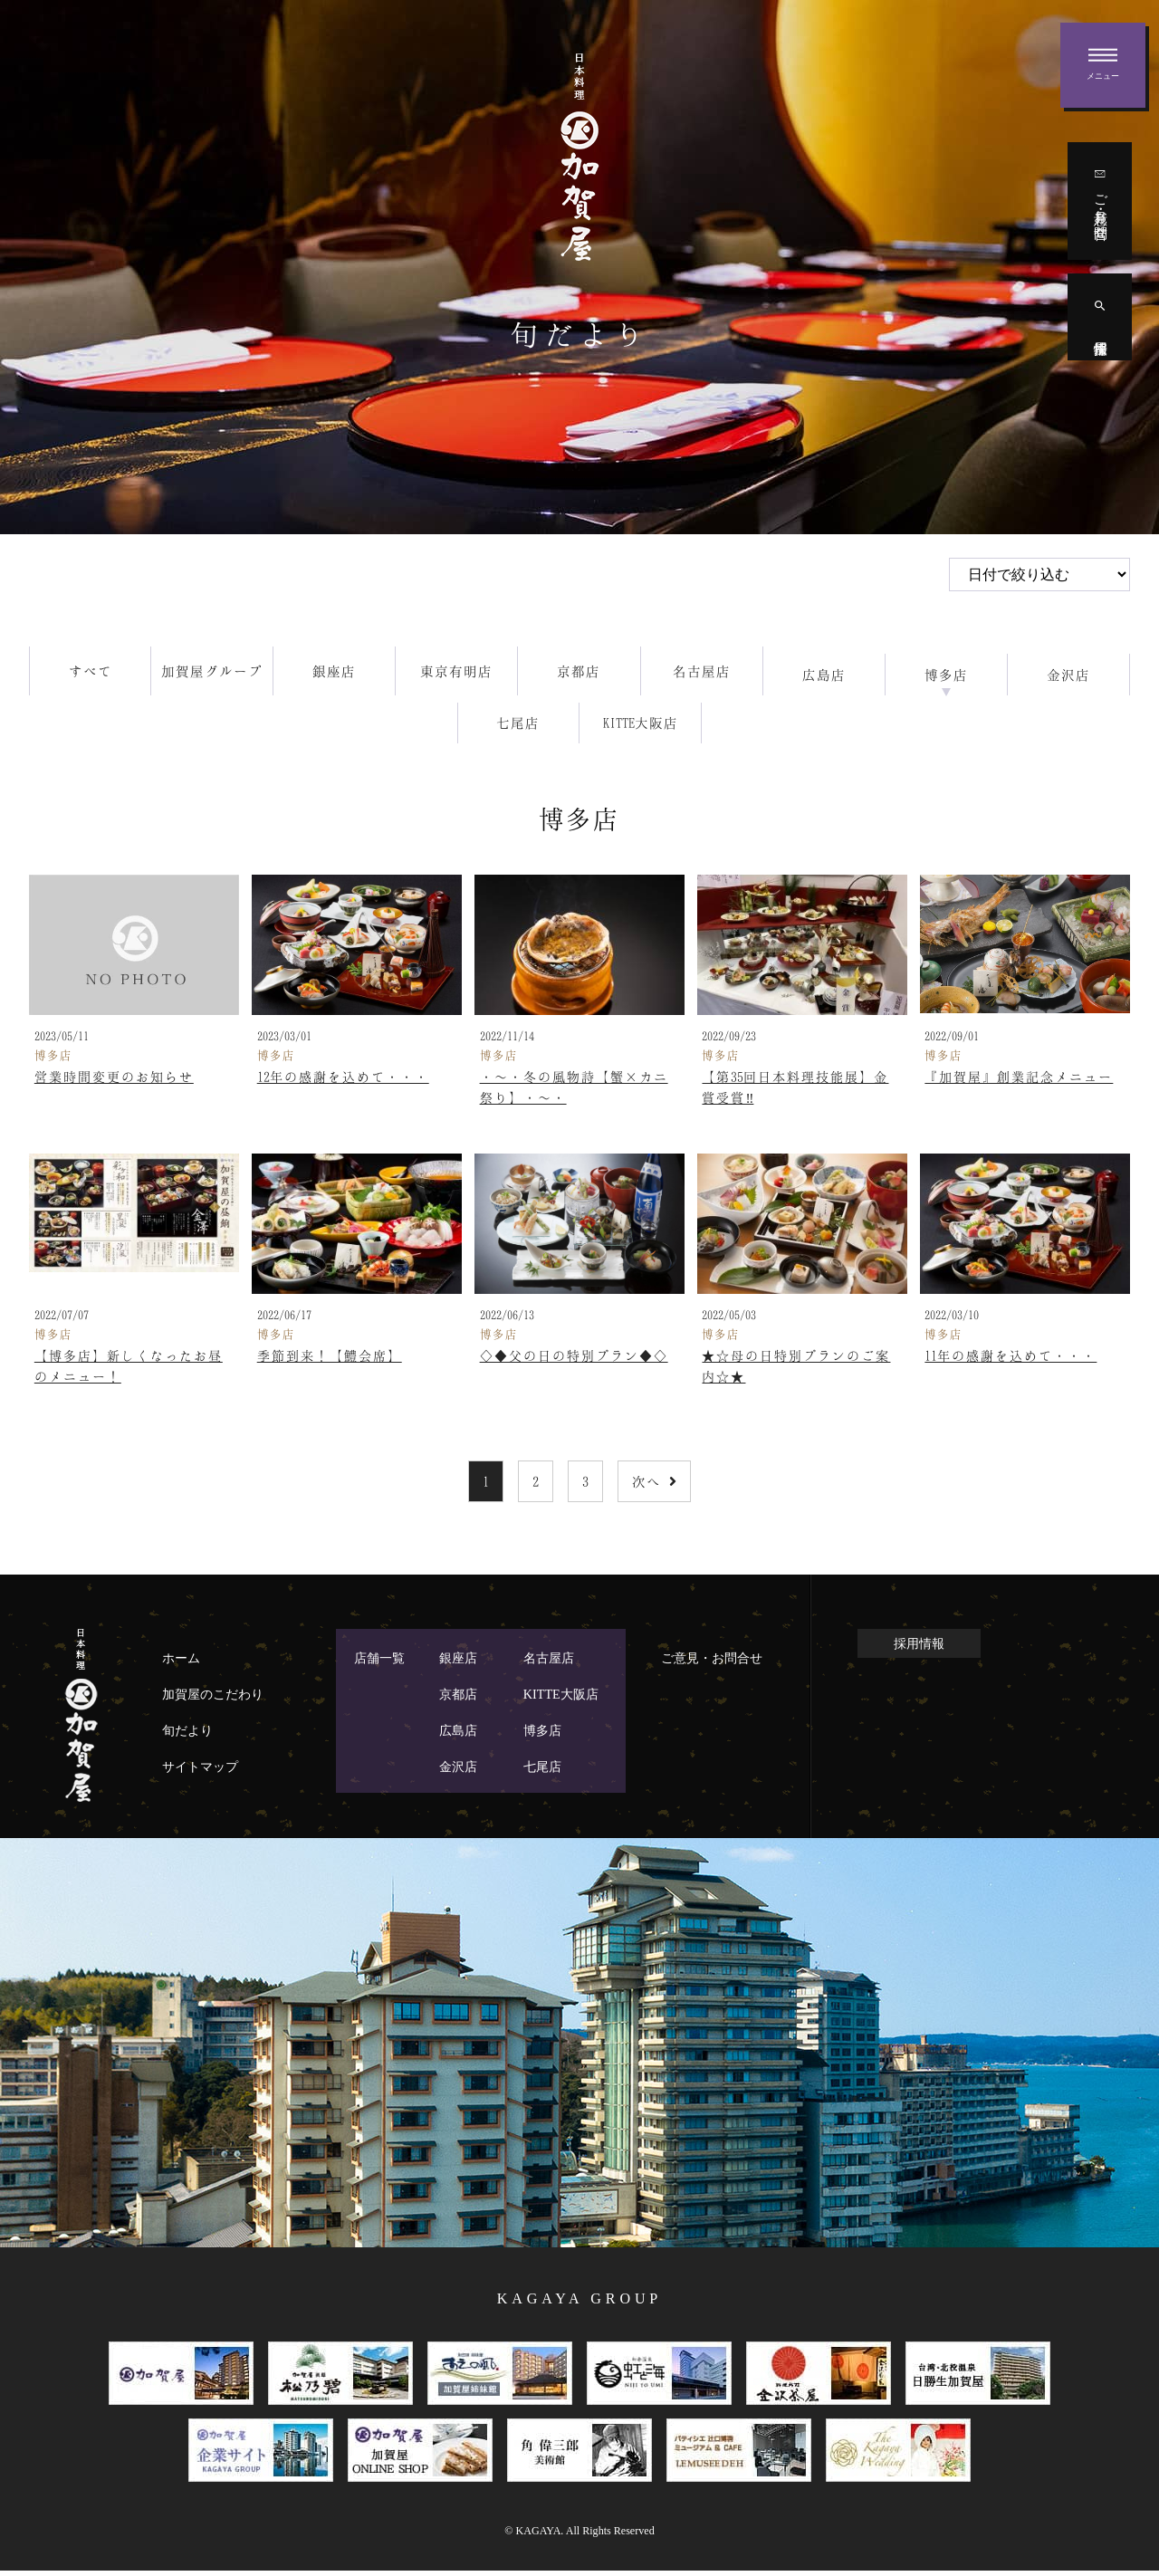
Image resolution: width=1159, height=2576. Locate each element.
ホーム (181, 1663)
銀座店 (458, 1663)
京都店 (458, 1699)
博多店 (542, 1736)
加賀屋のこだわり (212, 1699)
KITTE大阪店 (561, 1699)
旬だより (187, 1736)
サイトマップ (200, 1772)
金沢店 (458, 1772)
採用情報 (919, 1648)
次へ (653, 1487)
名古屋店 (548, 1663)
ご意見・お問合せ (711, 1663)
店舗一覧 (379, 1663)
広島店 (458, 1736)
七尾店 (542, 1772)
